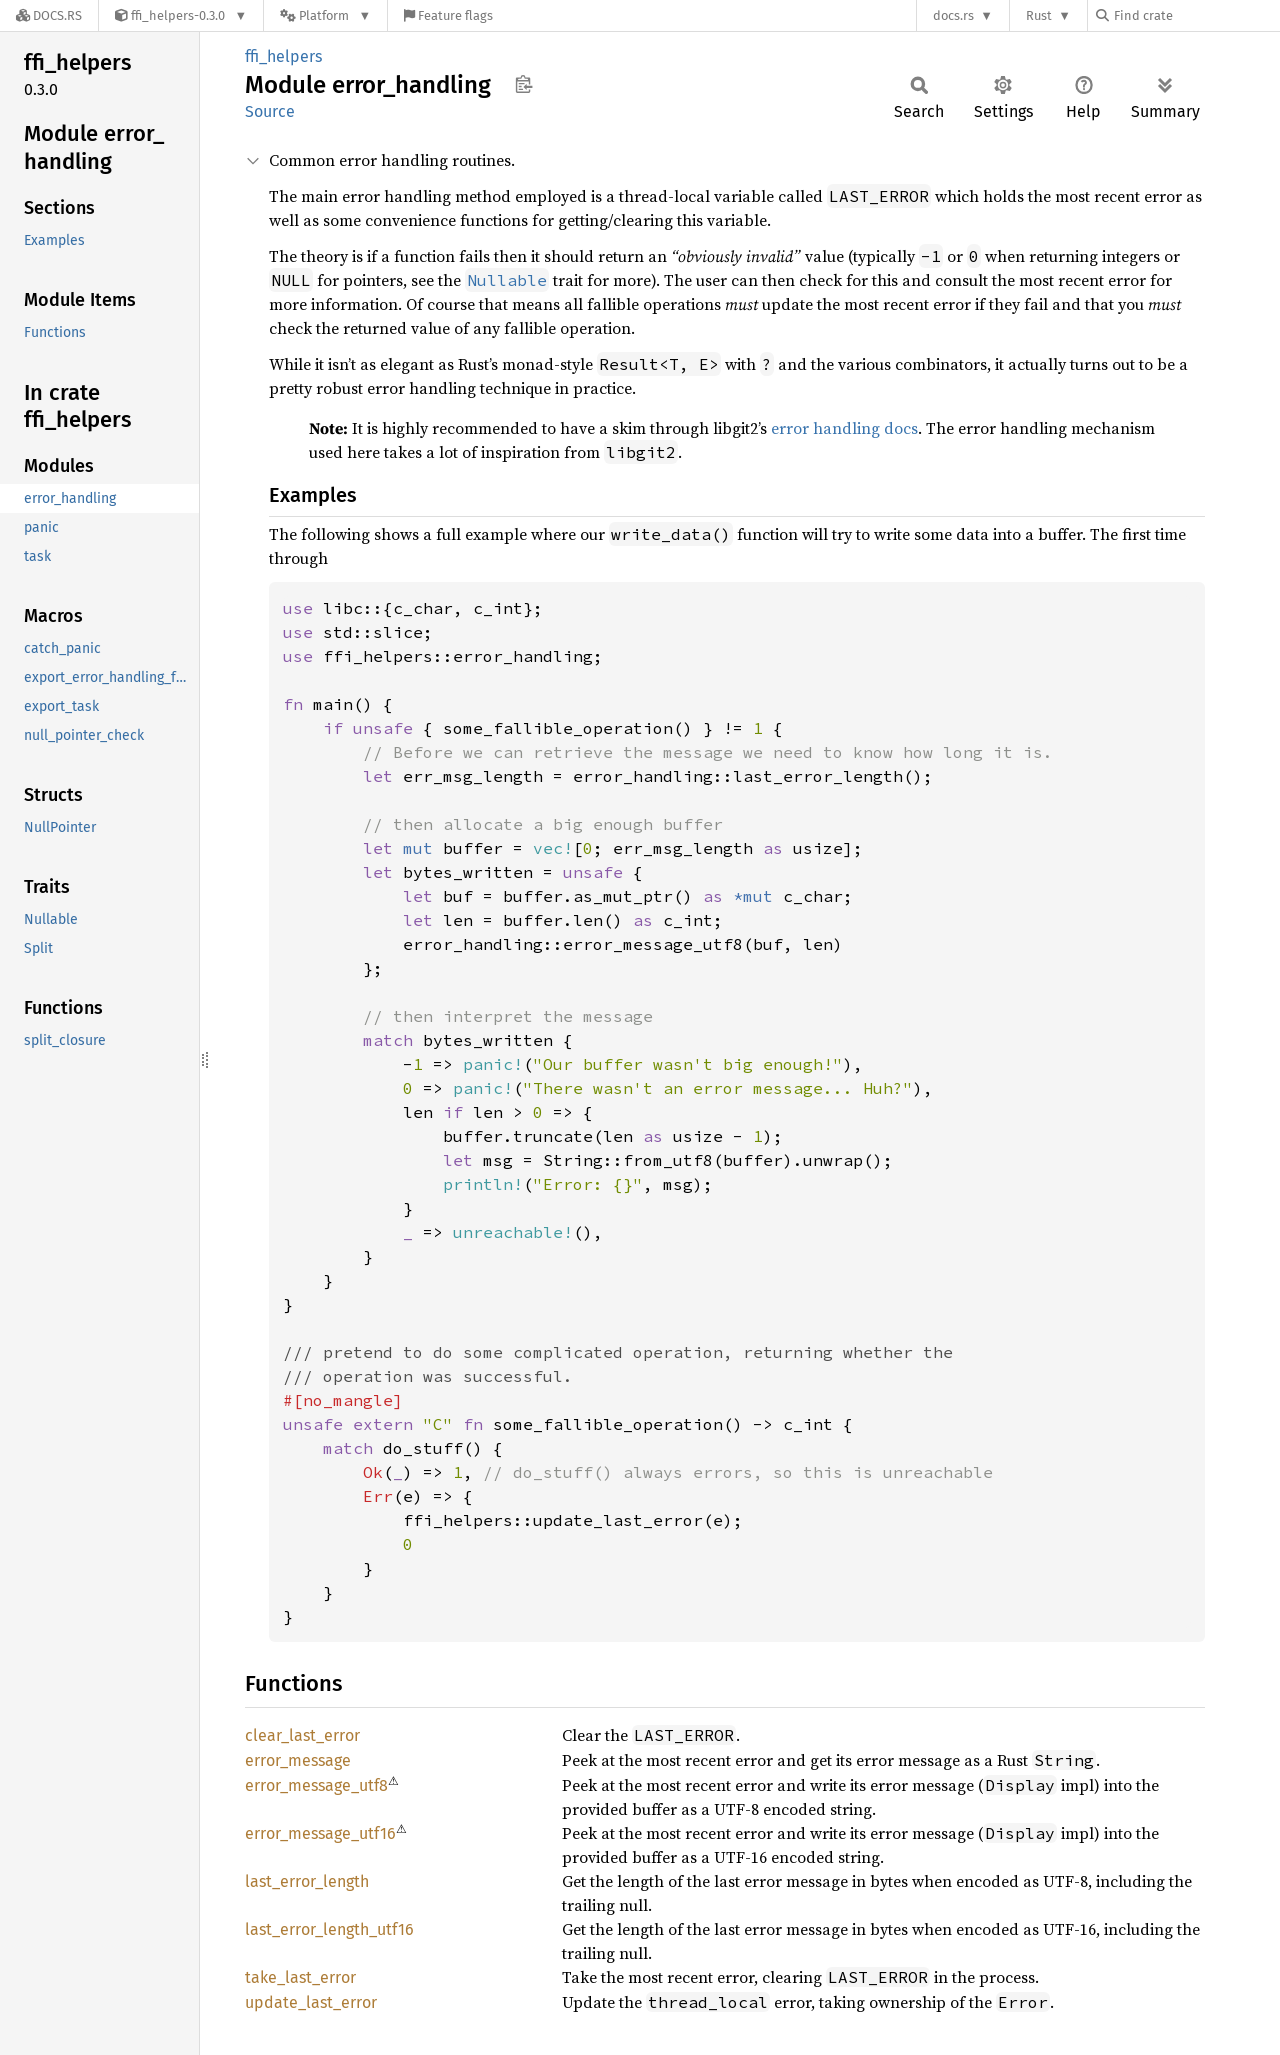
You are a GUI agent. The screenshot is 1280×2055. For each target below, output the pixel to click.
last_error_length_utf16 (329, 1929)
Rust (1039, 15)
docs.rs (953, 15)
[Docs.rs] (49, 15)
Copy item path (523, 84)
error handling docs (844, 428)
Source (270, 111)
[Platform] (325, 15)
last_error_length (307, 1881)
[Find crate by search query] (1196, 15)
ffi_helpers (283, 56)
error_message (298, 1760)
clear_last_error (302, 1735)
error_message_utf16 (320, 1833)
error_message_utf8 (316, 1785)
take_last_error (300, 1977)
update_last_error (311, 2002)
